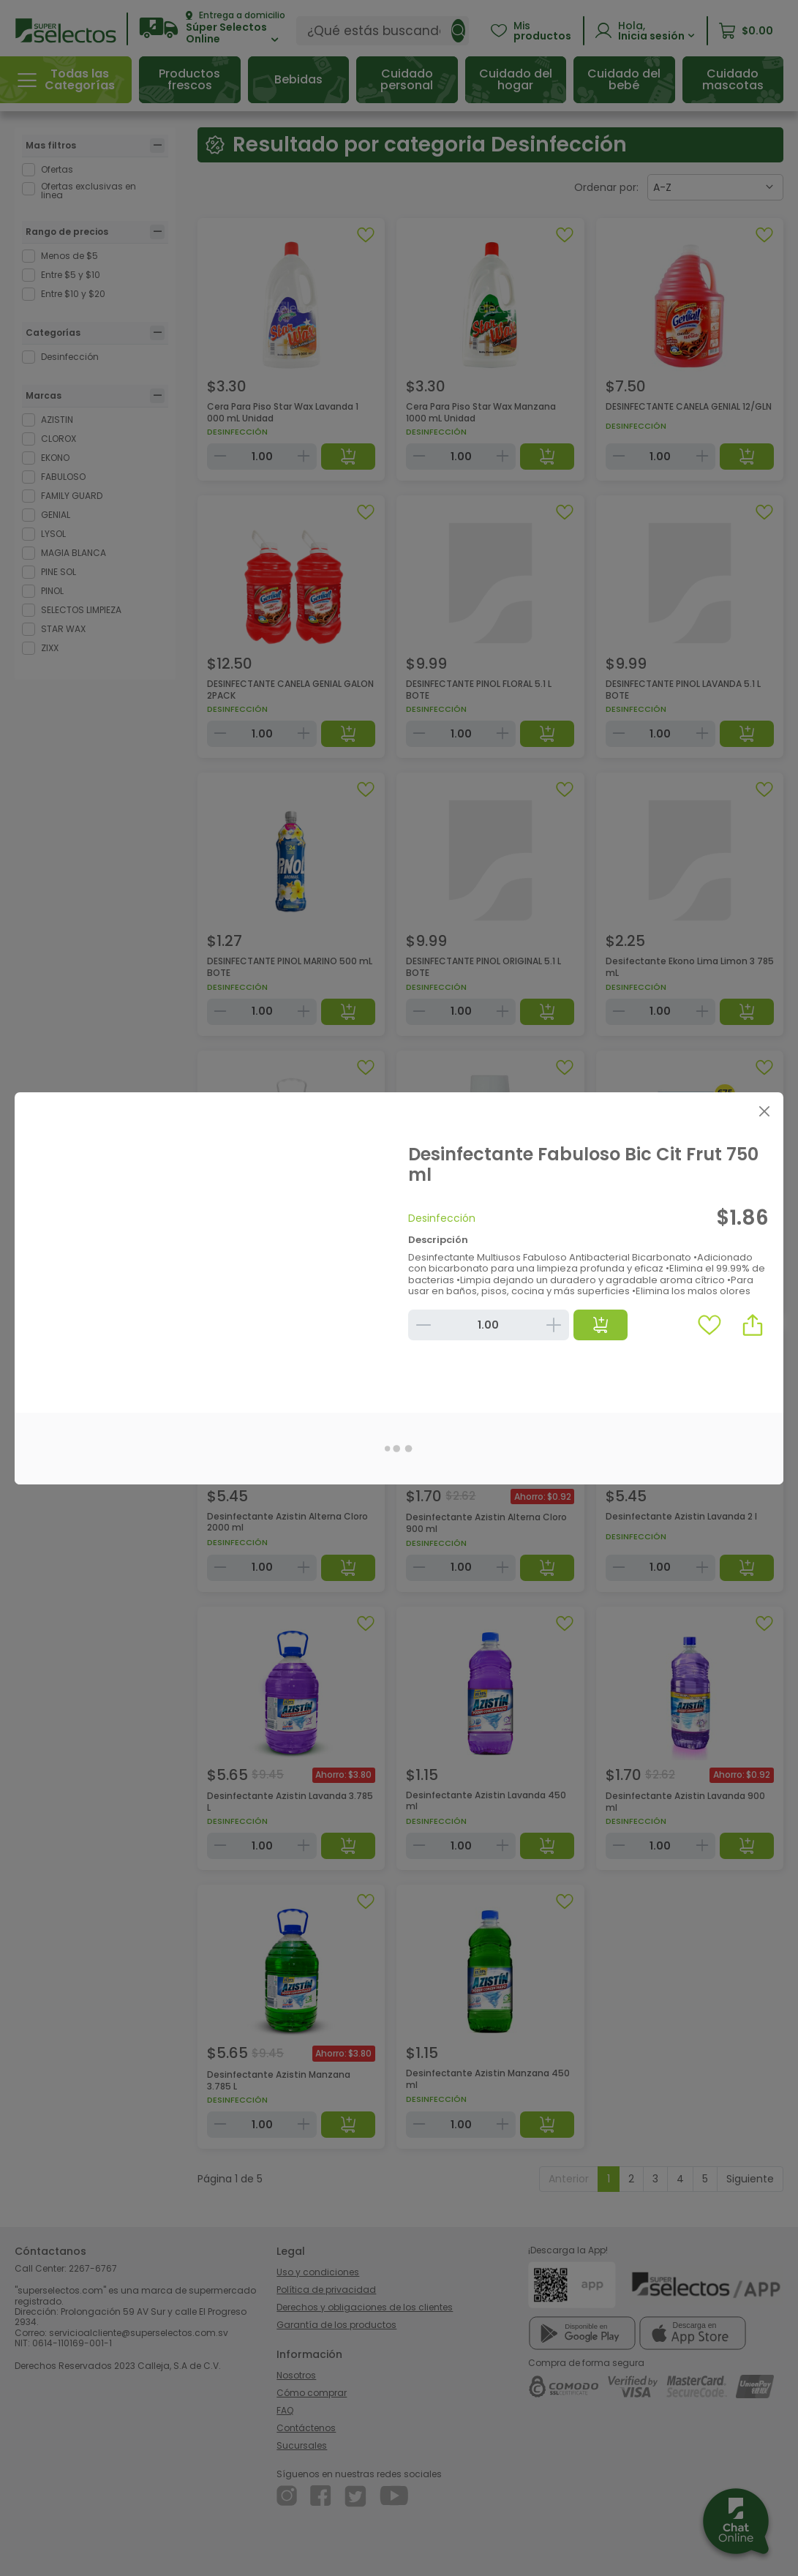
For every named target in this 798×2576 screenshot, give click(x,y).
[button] (753, 1325)
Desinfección (441, 1218)
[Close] (764, 1111)
